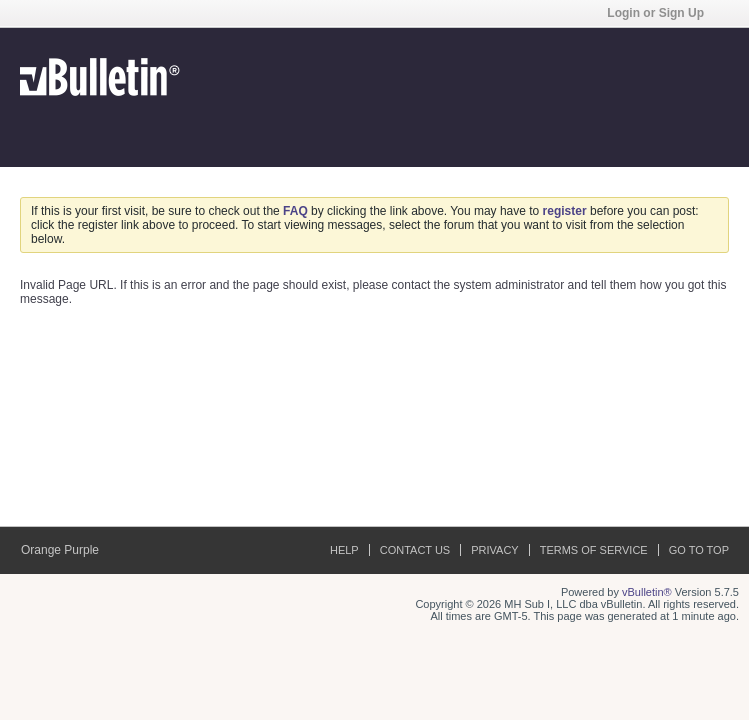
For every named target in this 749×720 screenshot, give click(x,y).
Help (344, 550)
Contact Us (415, 550)
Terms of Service (594, 550)
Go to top (699, 550)
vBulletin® (647, 592)
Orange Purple (66, 550)
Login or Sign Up (662, 13)
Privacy (494, 550)
